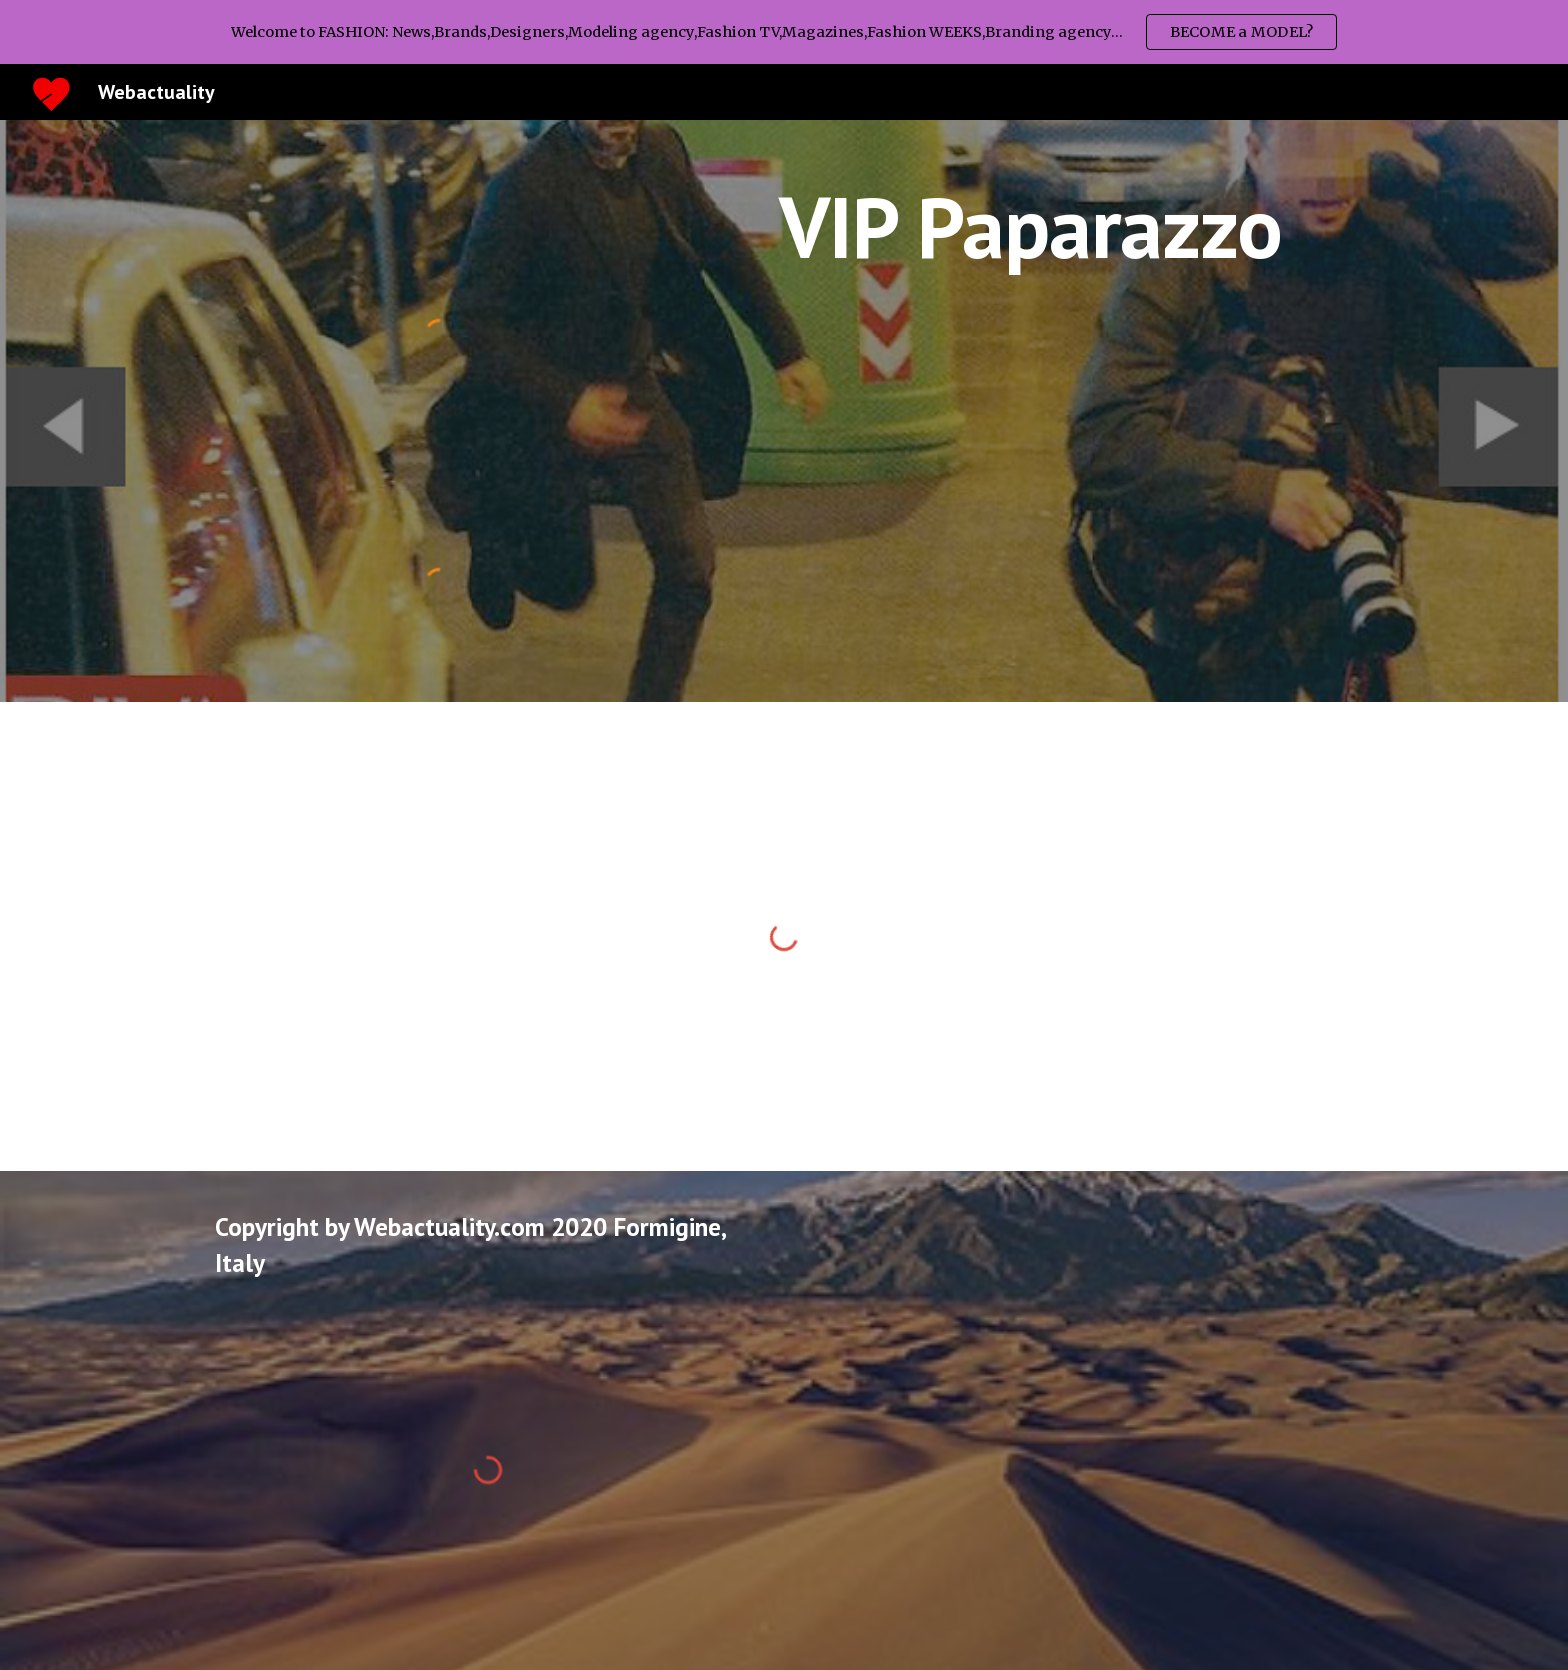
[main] (1030, 226)
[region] (784, 32)
